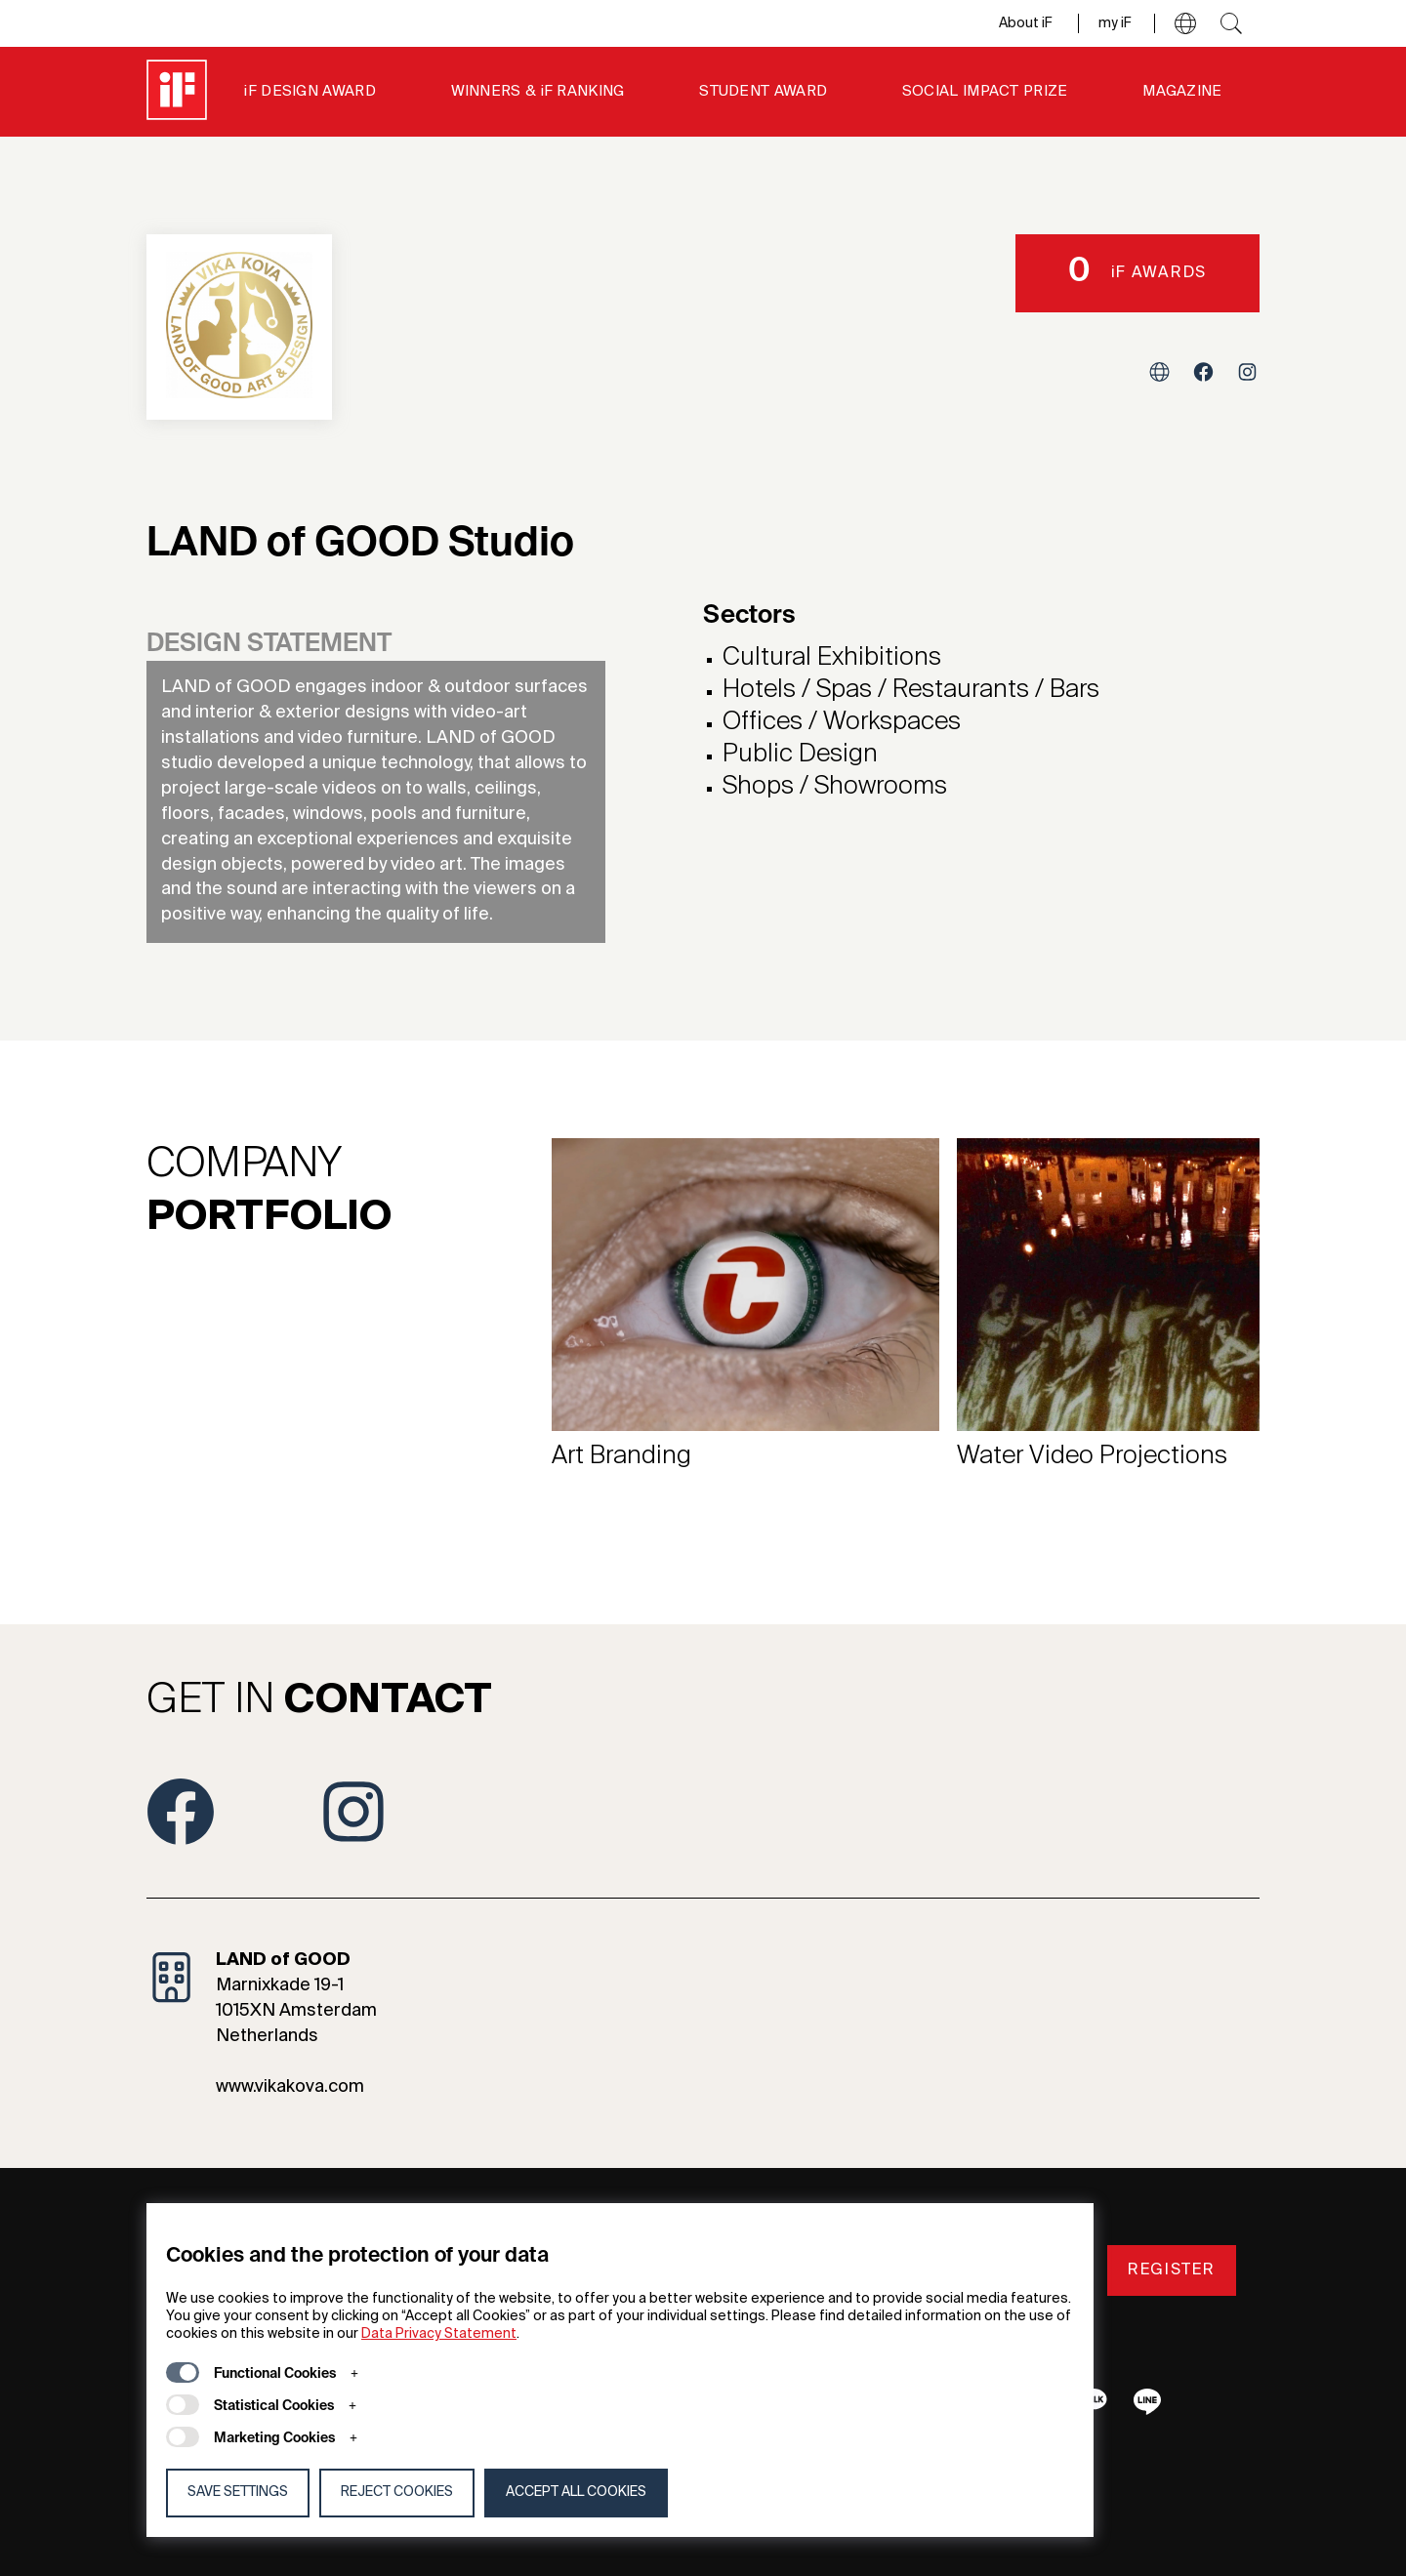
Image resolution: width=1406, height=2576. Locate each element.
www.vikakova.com (290, 2087)
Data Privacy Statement (439, 2334)
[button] (1185, 23)
